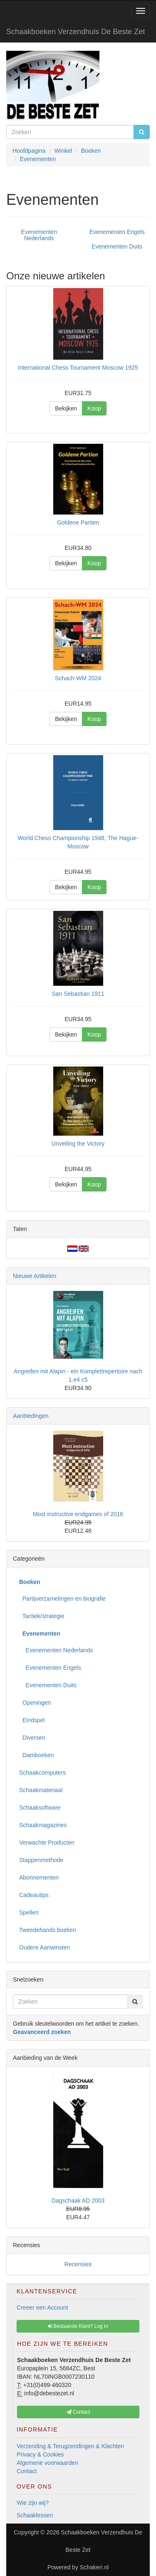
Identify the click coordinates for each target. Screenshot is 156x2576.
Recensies (78, 2264)
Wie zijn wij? (33, 2502)
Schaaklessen (35, 2515)
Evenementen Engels (117, 232)
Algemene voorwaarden (47, 2462)
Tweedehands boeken (47, 1930)
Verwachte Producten (46, 1842)
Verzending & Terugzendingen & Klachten (70, 2446)
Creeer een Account (42, 2307)
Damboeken (36, 1755)
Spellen (29, 1912)
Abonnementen (39, 1877)
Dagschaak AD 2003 (78, 2200)
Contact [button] (78, 2412)
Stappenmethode (41, 1860)
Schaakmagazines (43, 1825)
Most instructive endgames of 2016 (78, 1514)
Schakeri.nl (94, 2567)
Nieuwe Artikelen (34, 1276)
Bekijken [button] (66, 408)
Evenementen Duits (117, 246)
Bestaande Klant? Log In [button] (78, 2326)
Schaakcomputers (42, 1772)
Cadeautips (34, 1895)
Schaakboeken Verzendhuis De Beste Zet (75, 31)
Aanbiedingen (31, 1415)
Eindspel (32, 1720)
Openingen (35, 1702)
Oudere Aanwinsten (44, 1947)
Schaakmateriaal (40, 1790)
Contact (27, 2471)
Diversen (32, 1737)
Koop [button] (94, 408)
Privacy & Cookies (40, 2454)
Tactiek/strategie (41, 1616)
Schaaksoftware (40, 1807)
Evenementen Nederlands (39, 235)
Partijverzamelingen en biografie (62, 1598)
